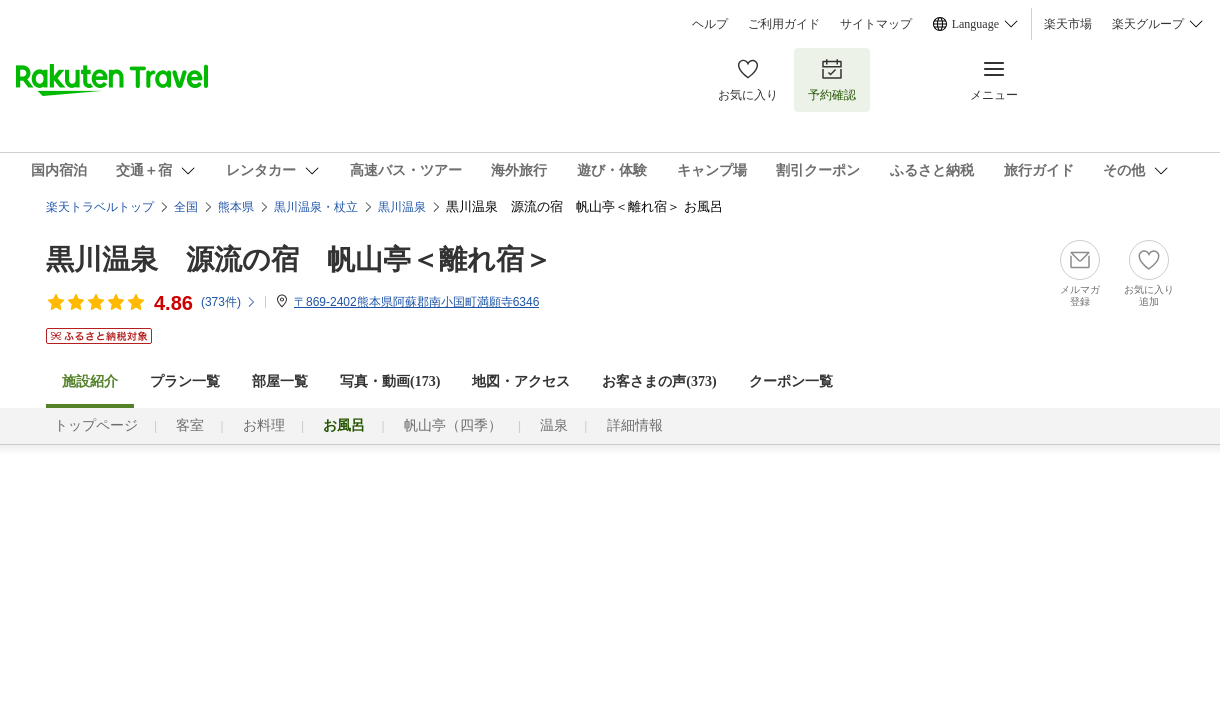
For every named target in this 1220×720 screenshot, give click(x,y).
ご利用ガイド (784, 24)
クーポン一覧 (791, 381)
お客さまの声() (659, 381)
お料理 (264, 425)
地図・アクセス (521, 381)
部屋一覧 (280, 381)
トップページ (96, 425)
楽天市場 (1068, 24)
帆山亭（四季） (453, 425)
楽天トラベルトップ (100, 207)
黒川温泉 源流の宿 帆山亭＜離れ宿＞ (299, 259)
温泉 (554, 425)
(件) (229, 302)
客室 (190, 425)
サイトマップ (876, 24)
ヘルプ (710, 24)
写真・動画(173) (390, 381)
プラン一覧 (185, 381)
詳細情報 (635, 425)
